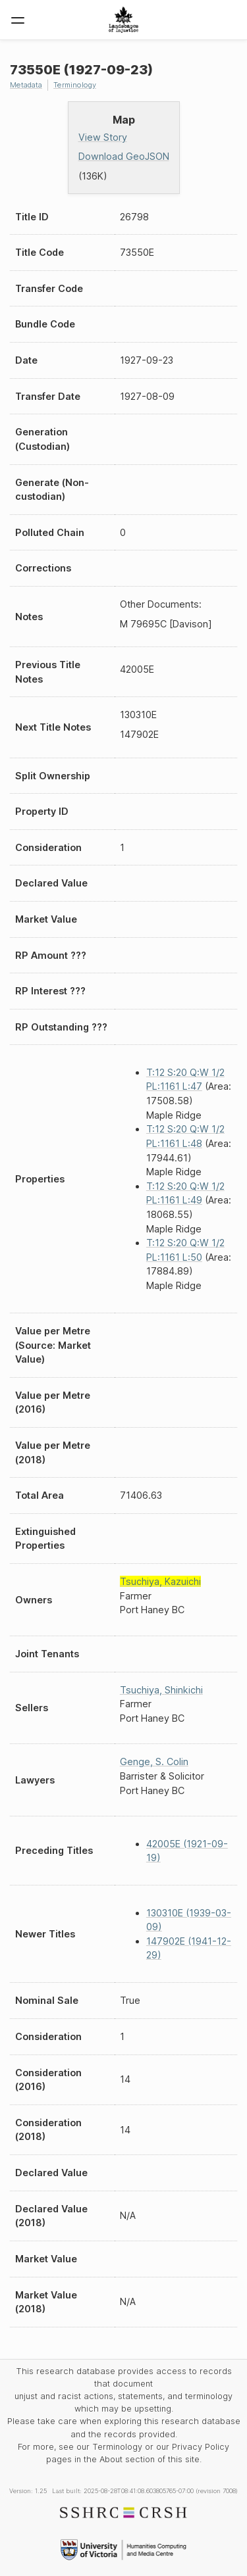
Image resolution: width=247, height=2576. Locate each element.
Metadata (26, 84)
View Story (102, 137)
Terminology (74, 84)
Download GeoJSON (123, 156)
